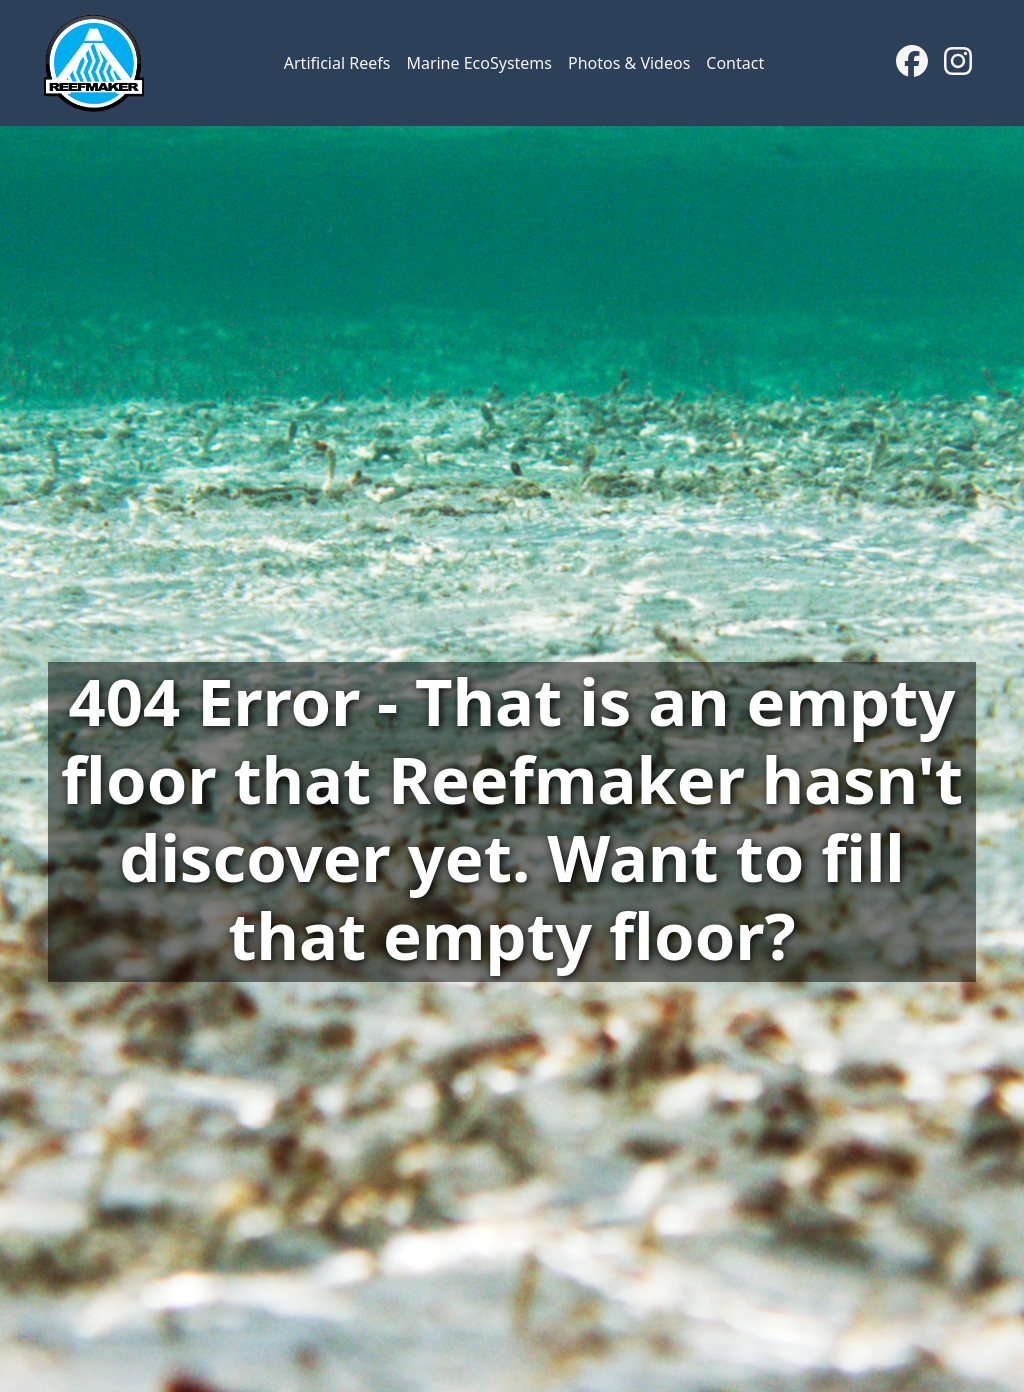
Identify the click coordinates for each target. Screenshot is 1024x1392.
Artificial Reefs (337, 63)
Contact (735, 63)
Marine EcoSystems (479, 63)
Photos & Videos (629, 63)
